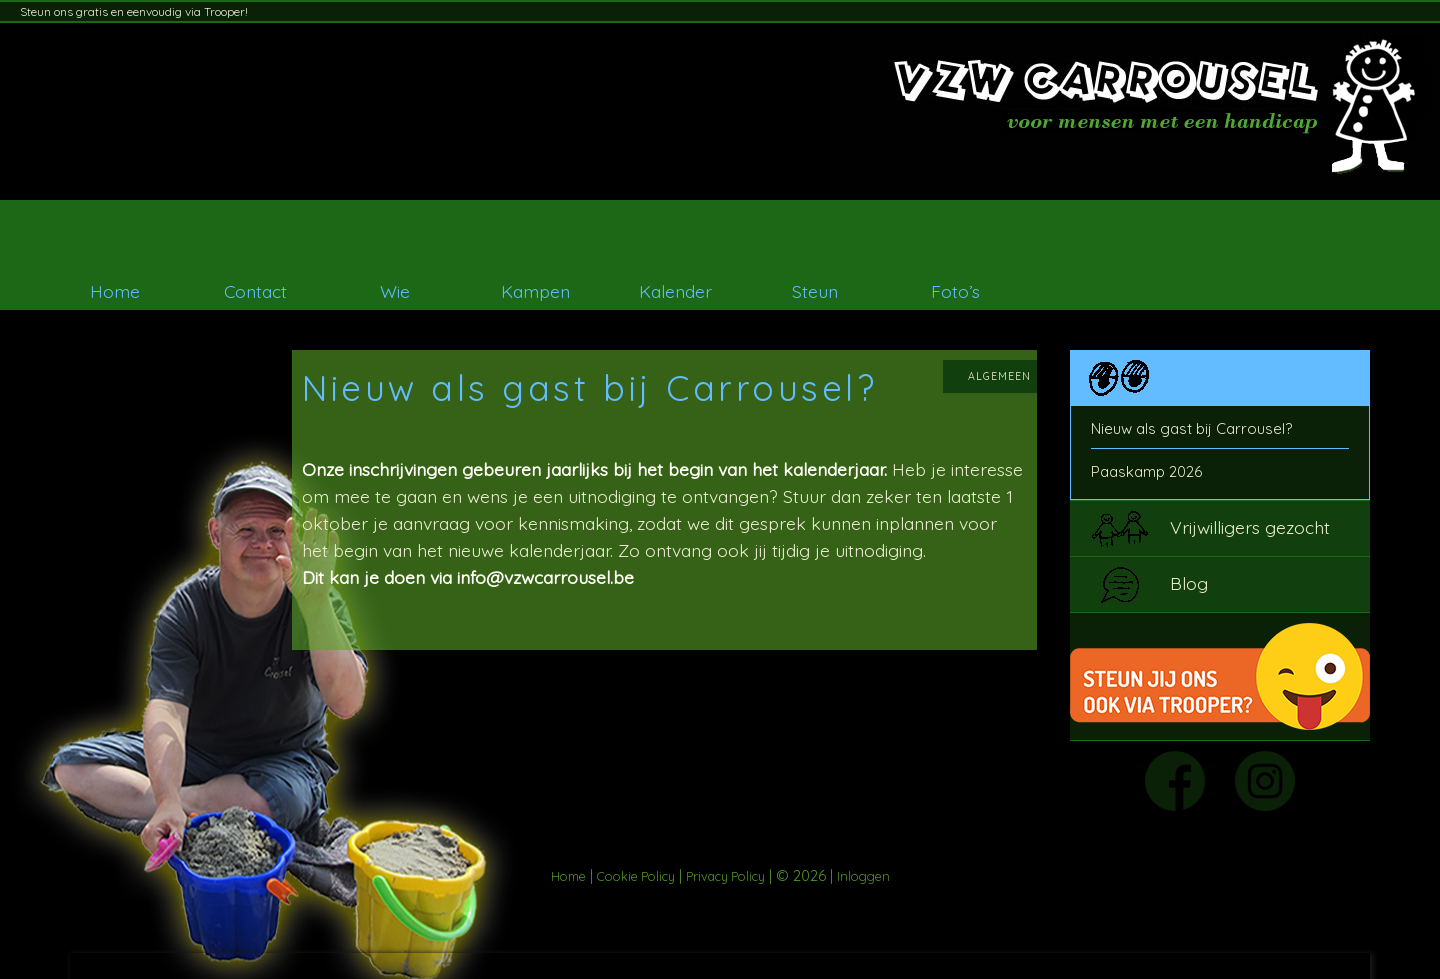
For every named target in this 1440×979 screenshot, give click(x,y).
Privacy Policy (725, 876)
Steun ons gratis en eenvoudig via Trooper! (134, 11)
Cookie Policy (636, 876)
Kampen (535, 291)
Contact (255, 291)
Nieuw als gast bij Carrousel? (1191, 428)
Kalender (675, 291)
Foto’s (955, 291)
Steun (815, 291)
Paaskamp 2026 (1146, 471)
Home (115, 291)
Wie (395, 291)
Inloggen (863, 876)
